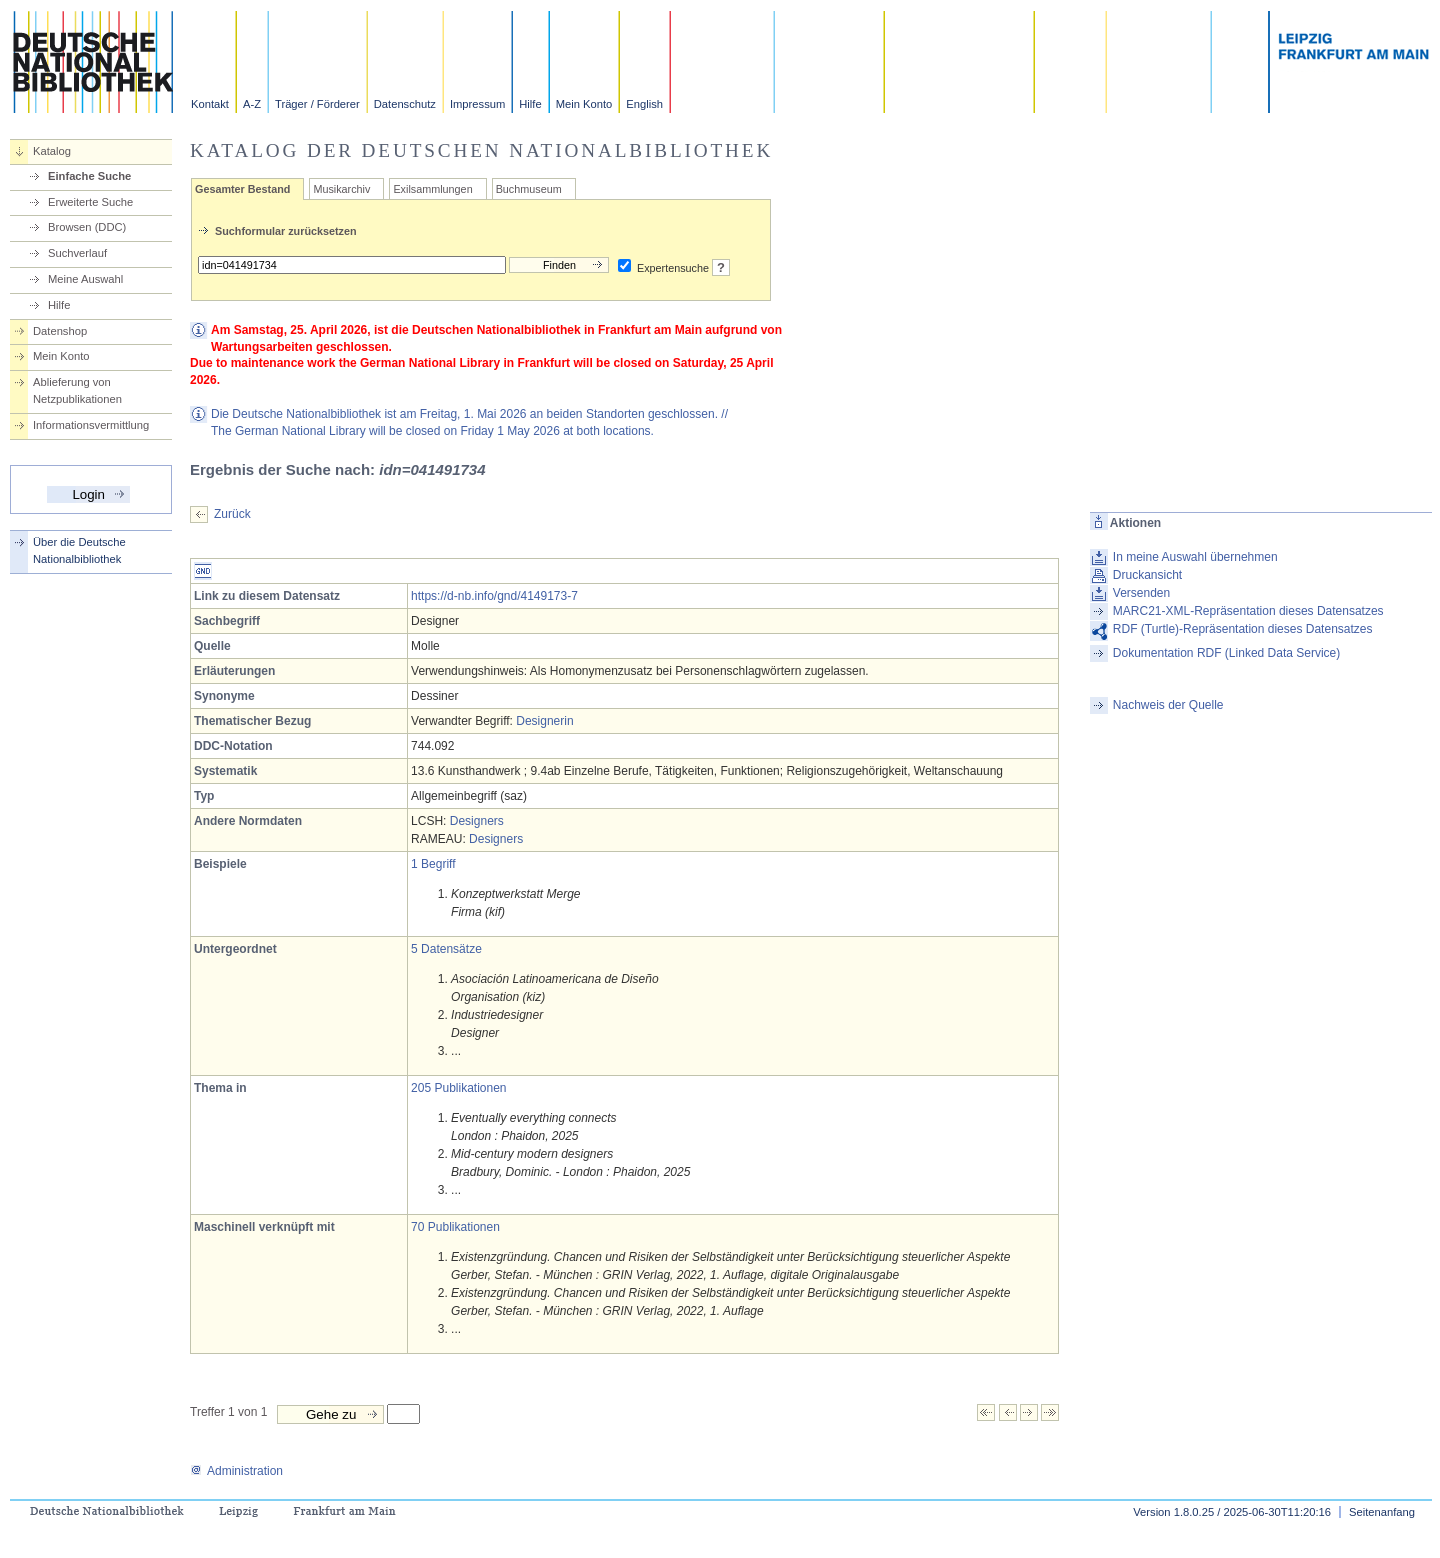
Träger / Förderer (317, 104)
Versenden (1141, 593)
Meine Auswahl (85, 279)
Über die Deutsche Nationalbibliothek (79, 550)
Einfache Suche (89, 176)
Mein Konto (584, 104)
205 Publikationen (458, 1088)
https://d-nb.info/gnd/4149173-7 (494, 596)
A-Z (252, 104)
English (644, 104)
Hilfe (530, 104)
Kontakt (210, 104)
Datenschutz (405, 104)
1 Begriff (433, 864)
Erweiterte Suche (90, 202)
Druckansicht (1147, 575)
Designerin (544, 721)
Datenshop (60, 331)
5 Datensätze (446, 949)
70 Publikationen (455, 1227)
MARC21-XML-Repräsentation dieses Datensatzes (1248, 611)
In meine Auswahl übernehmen (1195, 557)
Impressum (477, 104)
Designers (477, 821)
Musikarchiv (341, 189)
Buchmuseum (529, 189)
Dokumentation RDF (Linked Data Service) (1226, 653)
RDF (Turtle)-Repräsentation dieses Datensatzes (1243, 629)
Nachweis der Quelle (1168, 705)
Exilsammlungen (432, 189)
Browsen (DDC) (87, 227)
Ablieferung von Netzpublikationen (77, 390)
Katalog (52, 151)
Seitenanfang (1382, 1512)
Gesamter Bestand (242, 189)
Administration (236, 1471)
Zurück (232, 514)
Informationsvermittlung (91, 425)
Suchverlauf (77, 253)
